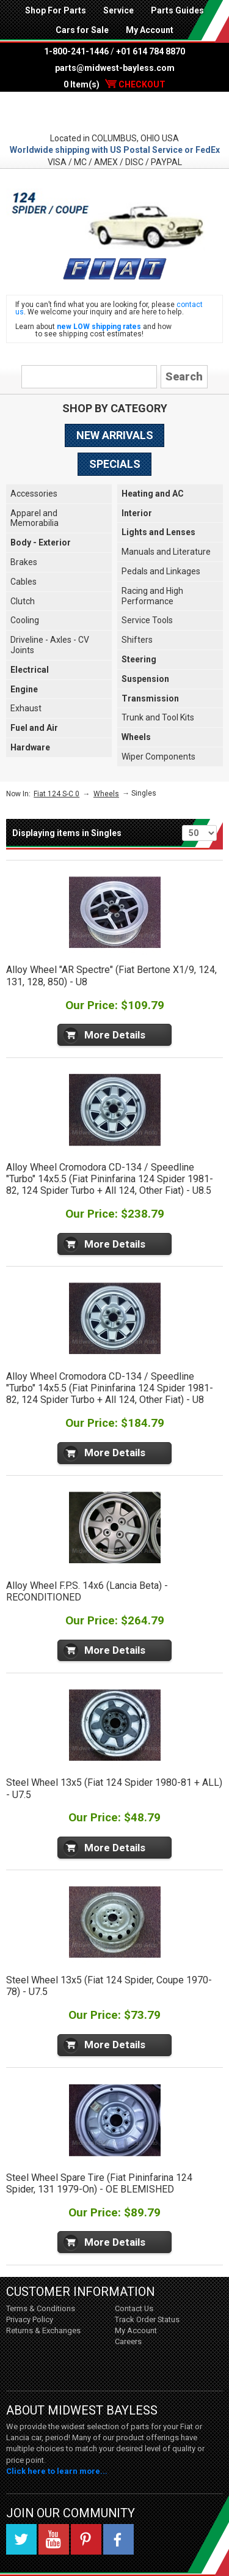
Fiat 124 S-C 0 (56, 794)
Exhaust (26, 708)
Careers (128, 2341)
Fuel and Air (34, 728)
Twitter (21, 2539)
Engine (24, 689)
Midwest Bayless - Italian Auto (114, 112)
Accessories (33, 493)
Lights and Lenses (158, 532)
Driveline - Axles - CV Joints (49, 645)
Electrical (29, 670)
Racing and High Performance (152, 596)
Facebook (118, 2539)
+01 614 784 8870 (150, 51)
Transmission (150, 698)
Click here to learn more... (56, 2471)
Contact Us (134, 2308)
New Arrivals (114, 435)
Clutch (22, 601)
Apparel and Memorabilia (34, 518)
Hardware (30, 747)
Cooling (24, 620)
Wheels (136, 737)
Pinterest (86, 2539)
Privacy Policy (29, 2319)
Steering (139, 659)
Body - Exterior (40, 542)
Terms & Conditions (40, 2308)
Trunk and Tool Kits (158, 717)
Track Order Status (147, 2319)
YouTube (53, 2539)
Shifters (137, 640)
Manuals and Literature (166, 552)
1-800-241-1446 (76, 51)
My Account (149, 30)
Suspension (145, 679)
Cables (23, 582)
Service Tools (147, 620)
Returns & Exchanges (43, 2330)
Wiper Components (158, 756)
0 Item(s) (114, 84)
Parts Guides (177, 10)
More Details (114, 1035)
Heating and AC (153, 493)
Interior (137, 513)
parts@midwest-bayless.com (115, 68)
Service (118, 10)
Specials (114, 463)
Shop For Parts (55, 10)
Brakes (23, 562)
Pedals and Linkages (161, 571)
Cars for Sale (82, 30)
